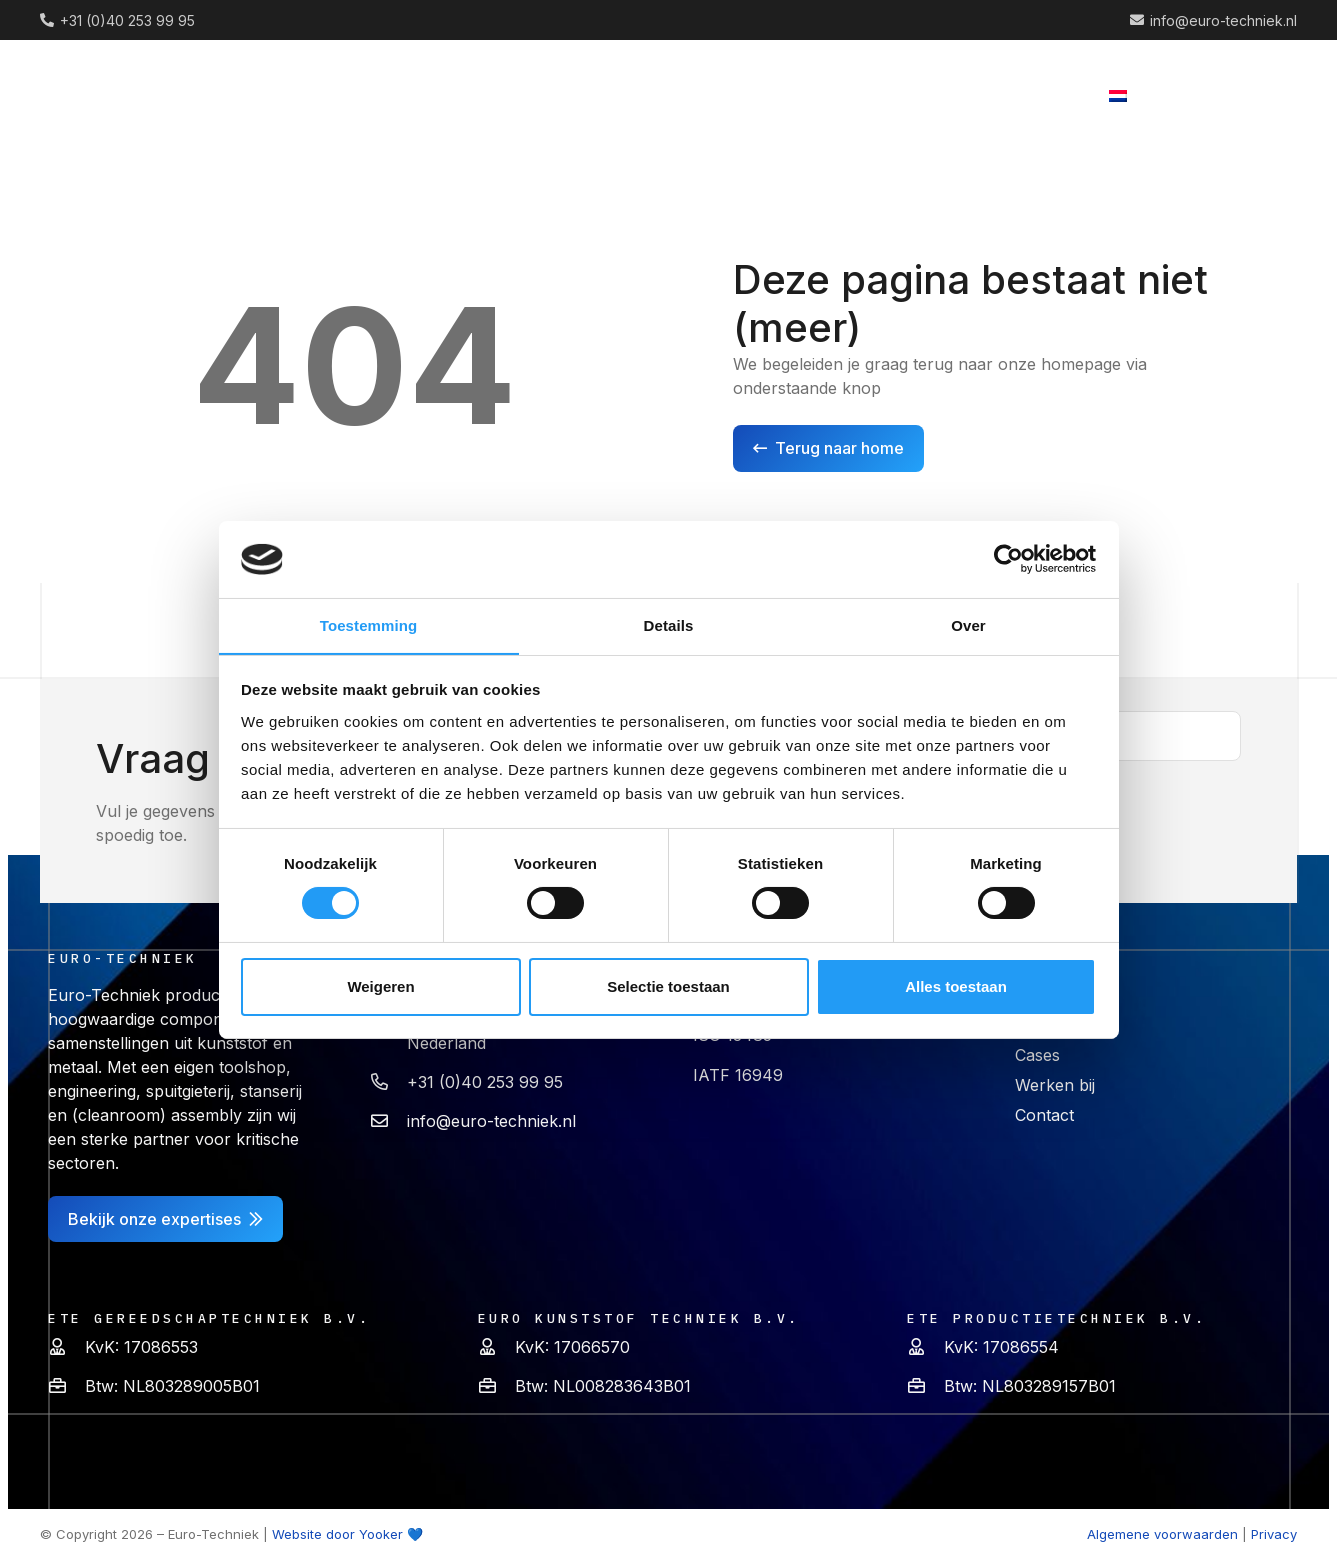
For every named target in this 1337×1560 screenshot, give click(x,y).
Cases (1037, 1055)
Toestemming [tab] (369, 624)
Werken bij (1055, 1085)
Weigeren (380, 986)
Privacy (1274, 1534)
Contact (1044, 1115)
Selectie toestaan (668, 986)
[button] (670, 95)
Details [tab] (669, 624)
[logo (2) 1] (126, 95)
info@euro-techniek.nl (491, 1121)
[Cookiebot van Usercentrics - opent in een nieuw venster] (1008, 559)
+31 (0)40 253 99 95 (485, 1082)
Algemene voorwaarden (1162, 1534)
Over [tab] (968, 624)
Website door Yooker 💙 (347, 1534)
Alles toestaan (956, 986)
